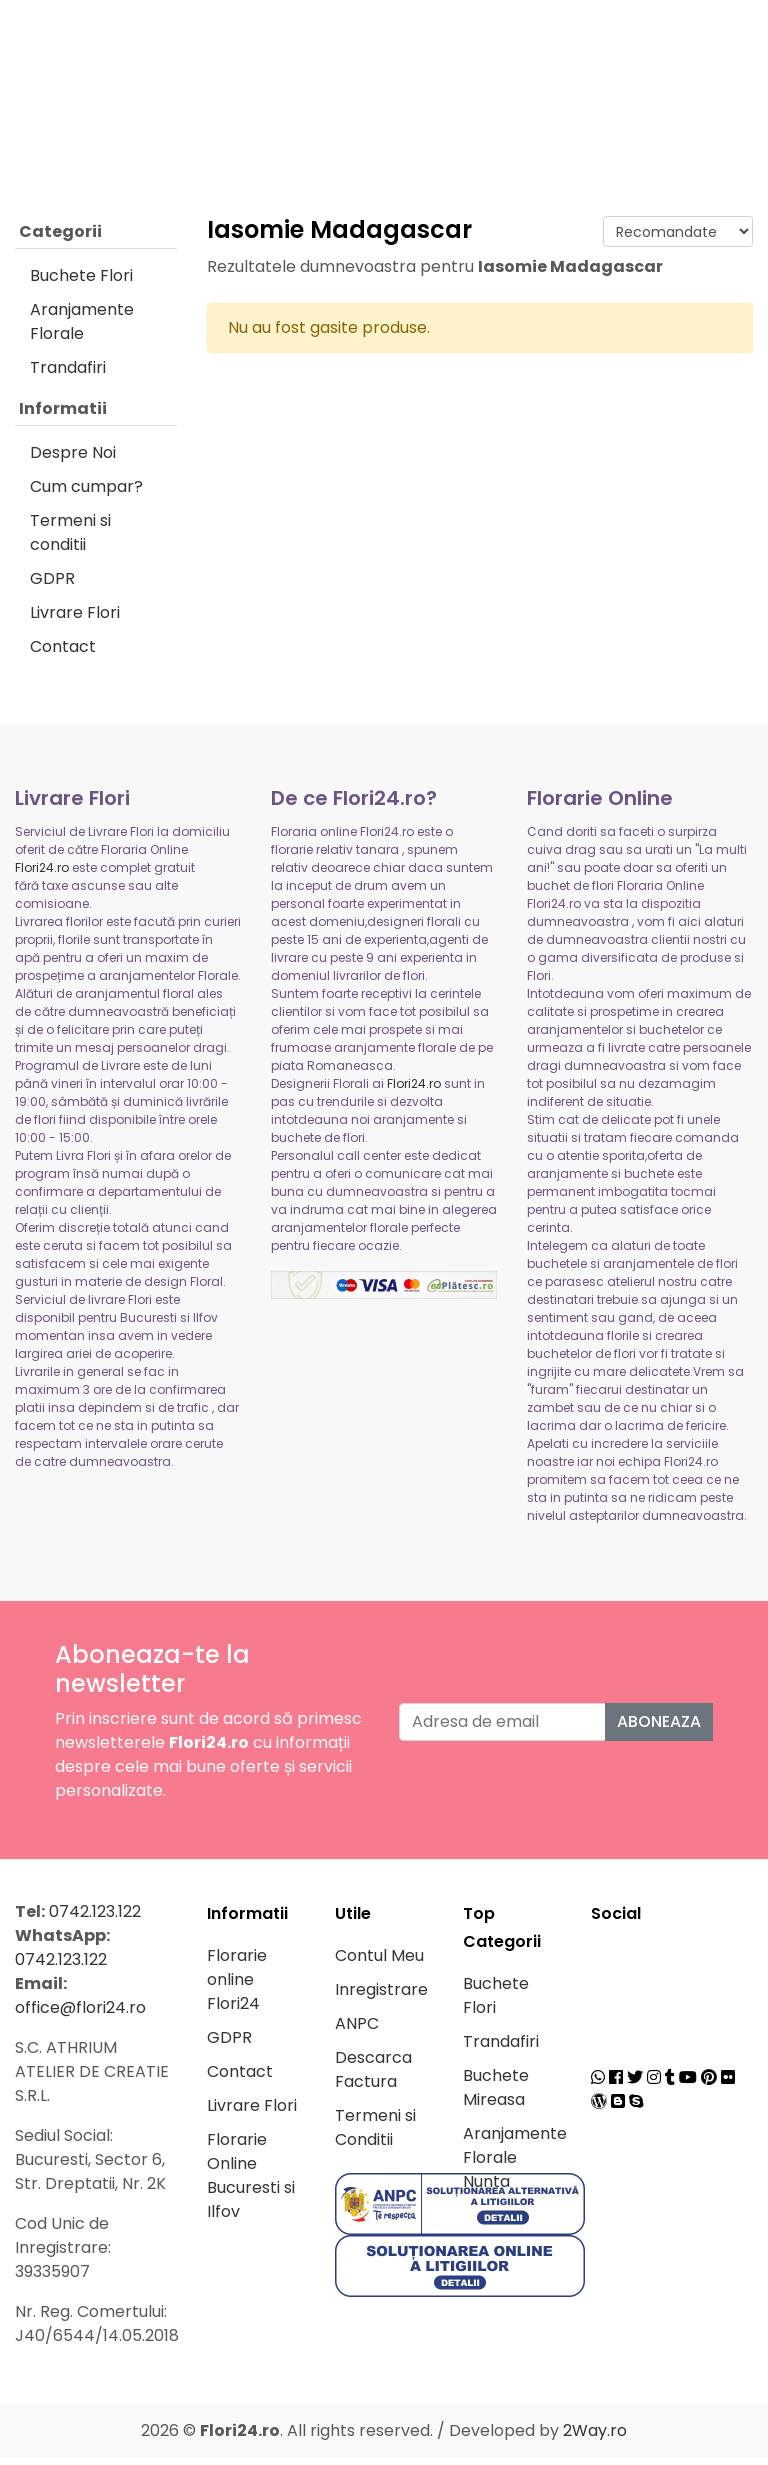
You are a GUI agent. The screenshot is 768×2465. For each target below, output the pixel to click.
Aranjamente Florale (82, 328)
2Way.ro (595, 2437)
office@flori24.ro (80, 2014)
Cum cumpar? (86, 493)
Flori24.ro (42, 874)
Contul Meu (379, 1962)
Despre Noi (73, 459)
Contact (63, 653)
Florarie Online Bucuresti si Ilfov (251, 2182)
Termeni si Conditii (375, 2134)
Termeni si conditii (70, 539)
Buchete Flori (81, 282)
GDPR (52, 585)
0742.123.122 (95, 1918)
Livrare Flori (75, 619)
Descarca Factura (373, 2076)
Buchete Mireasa (496, 2094)
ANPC (357, 2030)
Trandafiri (68, 374)
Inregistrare (381, 1996)
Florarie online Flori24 (237, 1986)
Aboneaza (659, 1728)
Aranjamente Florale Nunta (515, 2164)
